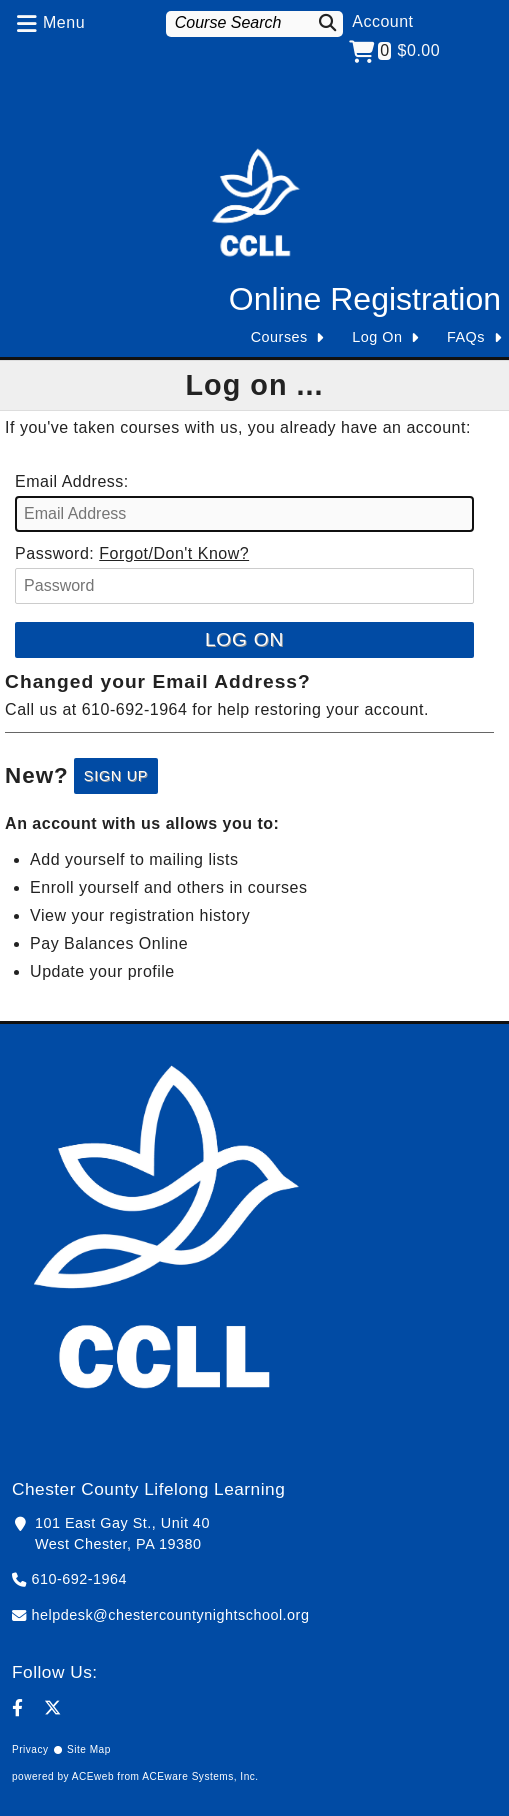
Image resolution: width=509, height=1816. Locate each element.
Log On (377, 337)
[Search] (328, 22)
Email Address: (72, 481)
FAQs (466, 337)
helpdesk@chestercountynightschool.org (171, 1615)
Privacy (30, 1749)
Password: (54, 553)
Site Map (89, 1749)
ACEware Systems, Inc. (200, 1776)
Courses (279, 337)
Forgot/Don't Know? (174, 553)
